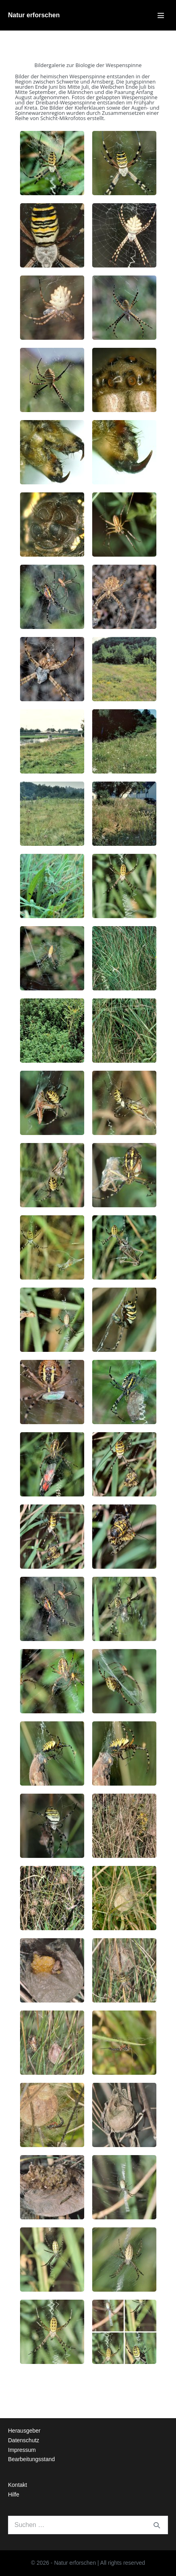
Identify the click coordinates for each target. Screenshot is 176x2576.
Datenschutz (23, 2440)
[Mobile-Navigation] (161, 15)
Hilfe (13, 2494)
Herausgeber (24, 2430)
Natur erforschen (34, 15)
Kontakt (17, 2485)
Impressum (22, 2450)
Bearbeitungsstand (31, 2459)
